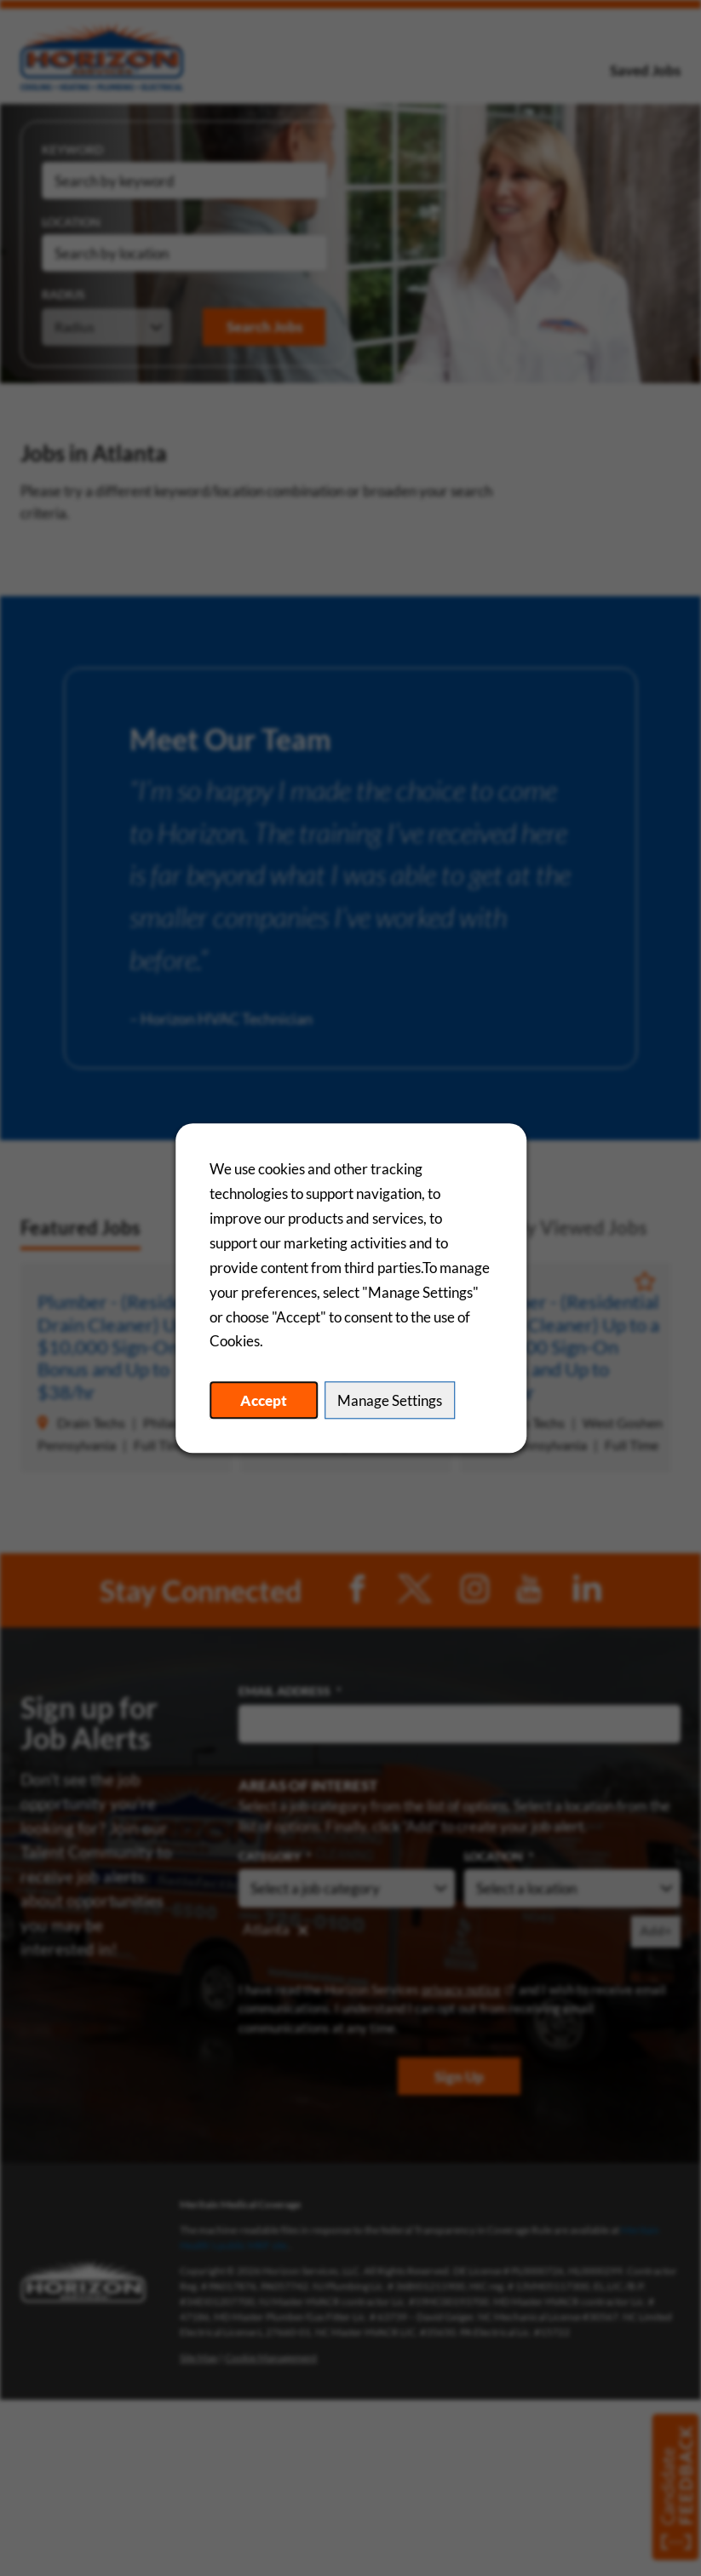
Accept (263, 1400)
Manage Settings (389, 1400)
